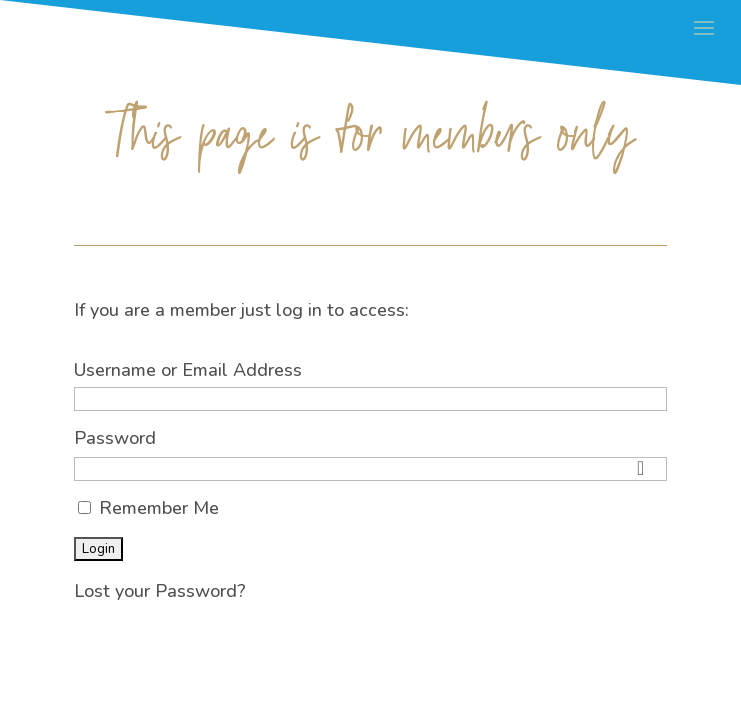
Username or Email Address (188, 370)
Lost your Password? (160, 591)
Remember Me (148, 508)
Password (115, 438)
